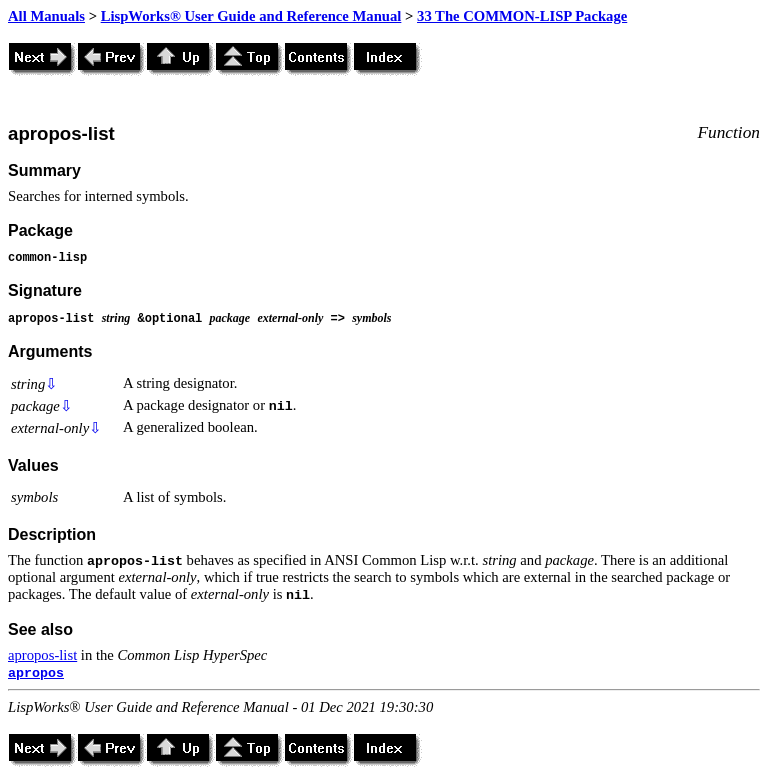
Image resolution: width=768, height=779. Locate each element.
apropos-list (42, 655)
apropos (36, 673)
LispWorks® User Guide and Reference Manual (251, 16)
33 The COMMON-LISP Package (522, 16)
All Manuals (46, 16)
